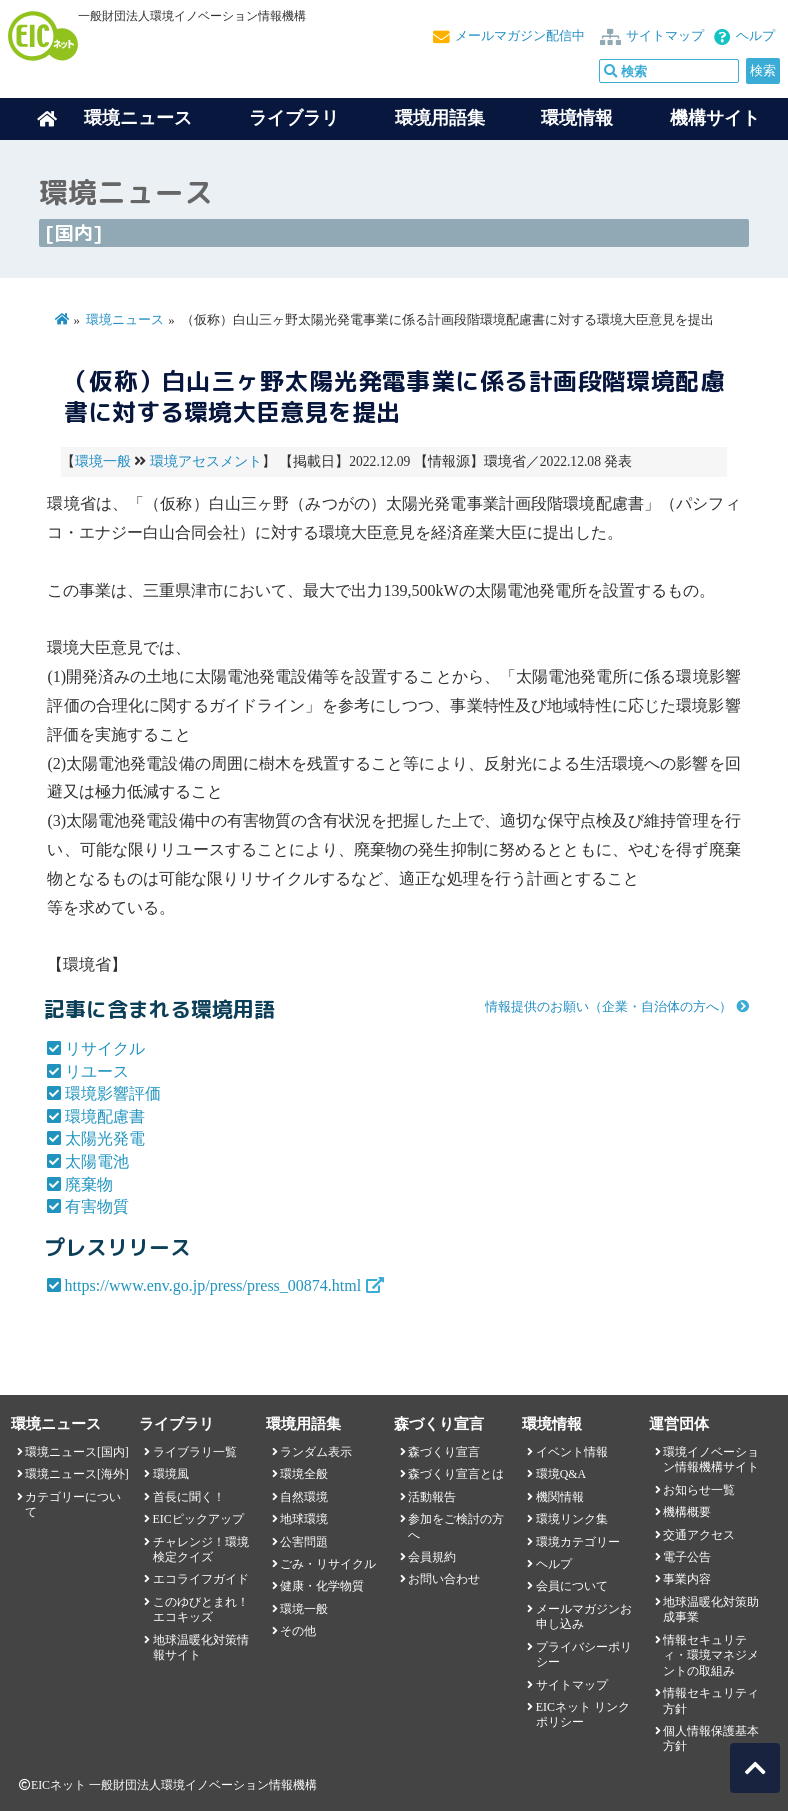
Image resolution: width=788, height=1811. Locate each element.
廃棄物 (89, 1184)
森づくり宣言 (444, 1452)
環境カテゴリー (578, 1542)
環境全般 (304, 1474)
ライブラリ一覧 (195, 1452)
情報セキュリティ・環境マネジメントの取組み (711, 1655)
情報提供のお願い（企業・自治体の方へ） (608, 1007)
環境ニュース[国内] (77, 1452)
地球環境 (304, 1519)
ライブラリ (294, 118)
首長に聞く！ (189, 1497)
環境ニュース (125, 320)
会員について (572, 1586)
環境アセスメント (206, 461)
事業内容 (687, 1579)
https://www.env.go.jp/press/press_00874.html (213, 1285)
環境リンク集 (572, 1519)
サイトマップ (665, 36)
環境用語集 (440, 118)
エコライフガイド (201, 1579)
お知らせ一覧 (699, 1490)
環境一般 (103, 461)
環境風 (171, 1474)
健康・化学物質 (322, 1586)
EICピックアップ (198, 1519)
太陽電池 (97, 1161)
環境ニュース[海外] (77, 1474)
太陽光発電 (105, 1138)
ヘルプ (755, 36)
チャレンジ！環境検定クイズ (201, 1549)
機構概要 (687, 1512)
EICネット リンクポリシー (583, 1714)
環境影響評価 (113, 1093)
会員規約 (432, 1557)
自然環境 (304, 1497)
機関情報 (560, 1497)
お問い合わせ (444, 1579)
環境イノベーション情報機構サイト (711, 1459)
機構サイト (715, 118)
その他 (298, 1631)
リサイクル (105, 1048)
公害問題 (304, 1542)
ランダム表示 (316, 1452)
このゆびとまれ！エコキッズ (201, 1609)
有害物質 (97, 1206)
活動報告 (432, 1497)
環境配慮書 (105, 1116)
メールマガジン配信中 (520, 36)
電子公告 (687, 1557)
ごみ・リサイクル (328, 1564)
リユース (97, 1071)
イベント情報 (572, 1452)
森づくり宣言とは (456, 1474)
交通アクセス (699, 1535)
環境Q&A (561, 1474)
